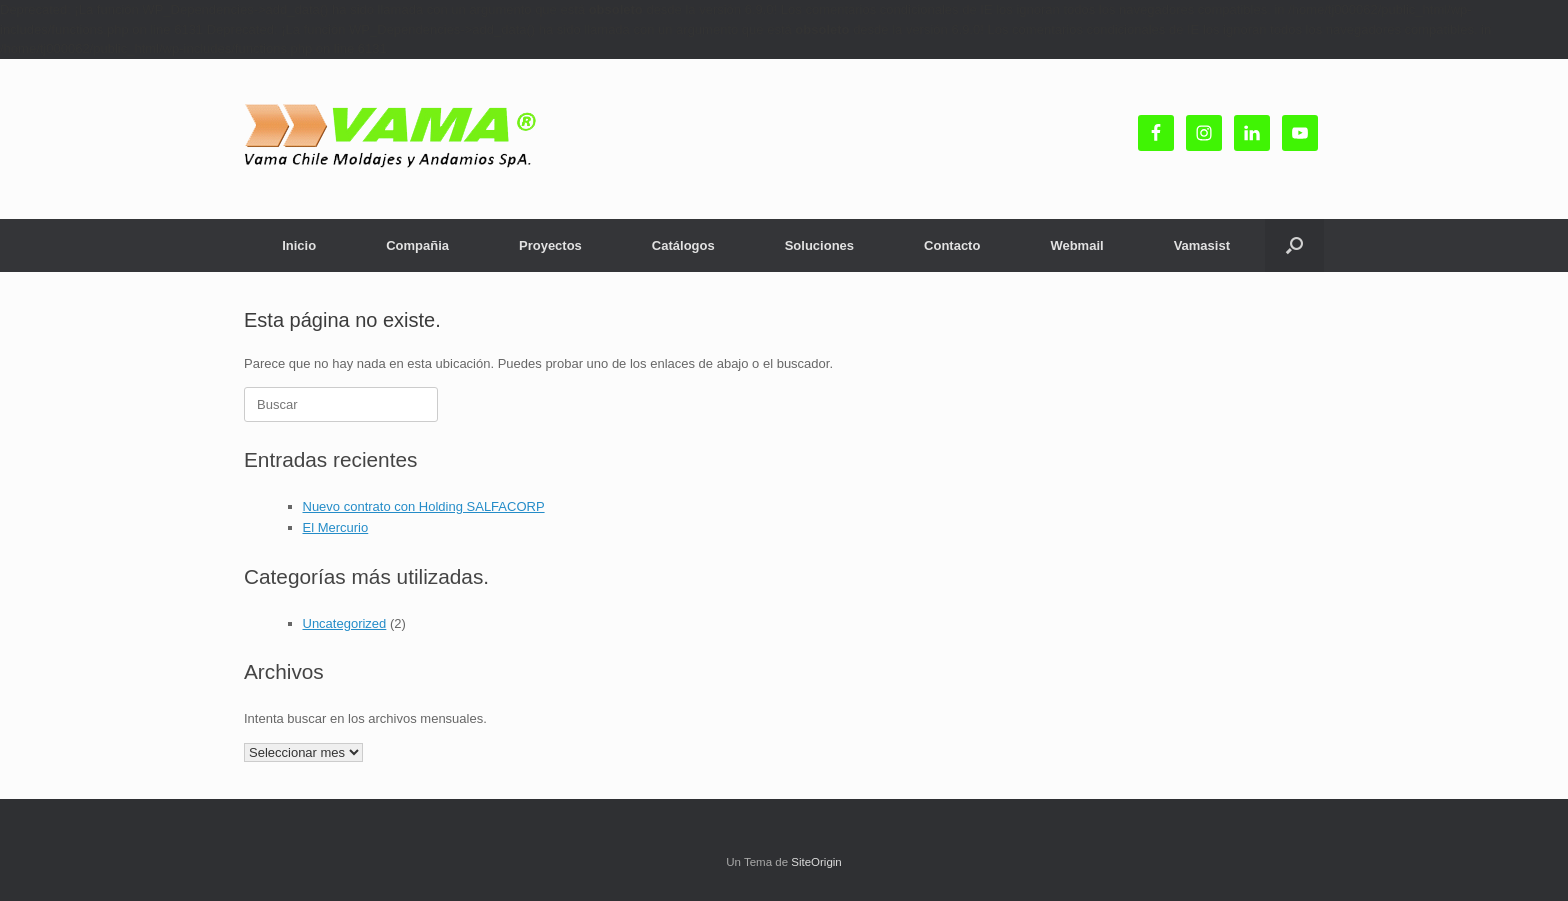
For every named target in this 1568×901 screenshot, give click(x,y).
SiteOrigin (816, 862)
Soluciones (819, 245)
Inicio (299, 245)
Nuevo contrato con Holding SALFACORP (424, 506)
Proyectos (550, 245)
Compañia (417, 245)
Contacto (952, 245)
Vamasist (1202, 245)
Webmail (1076, 245)
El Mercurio (336, 527)
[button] (1294, 245)
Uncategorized (345, 623)
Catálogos (683, 245)
